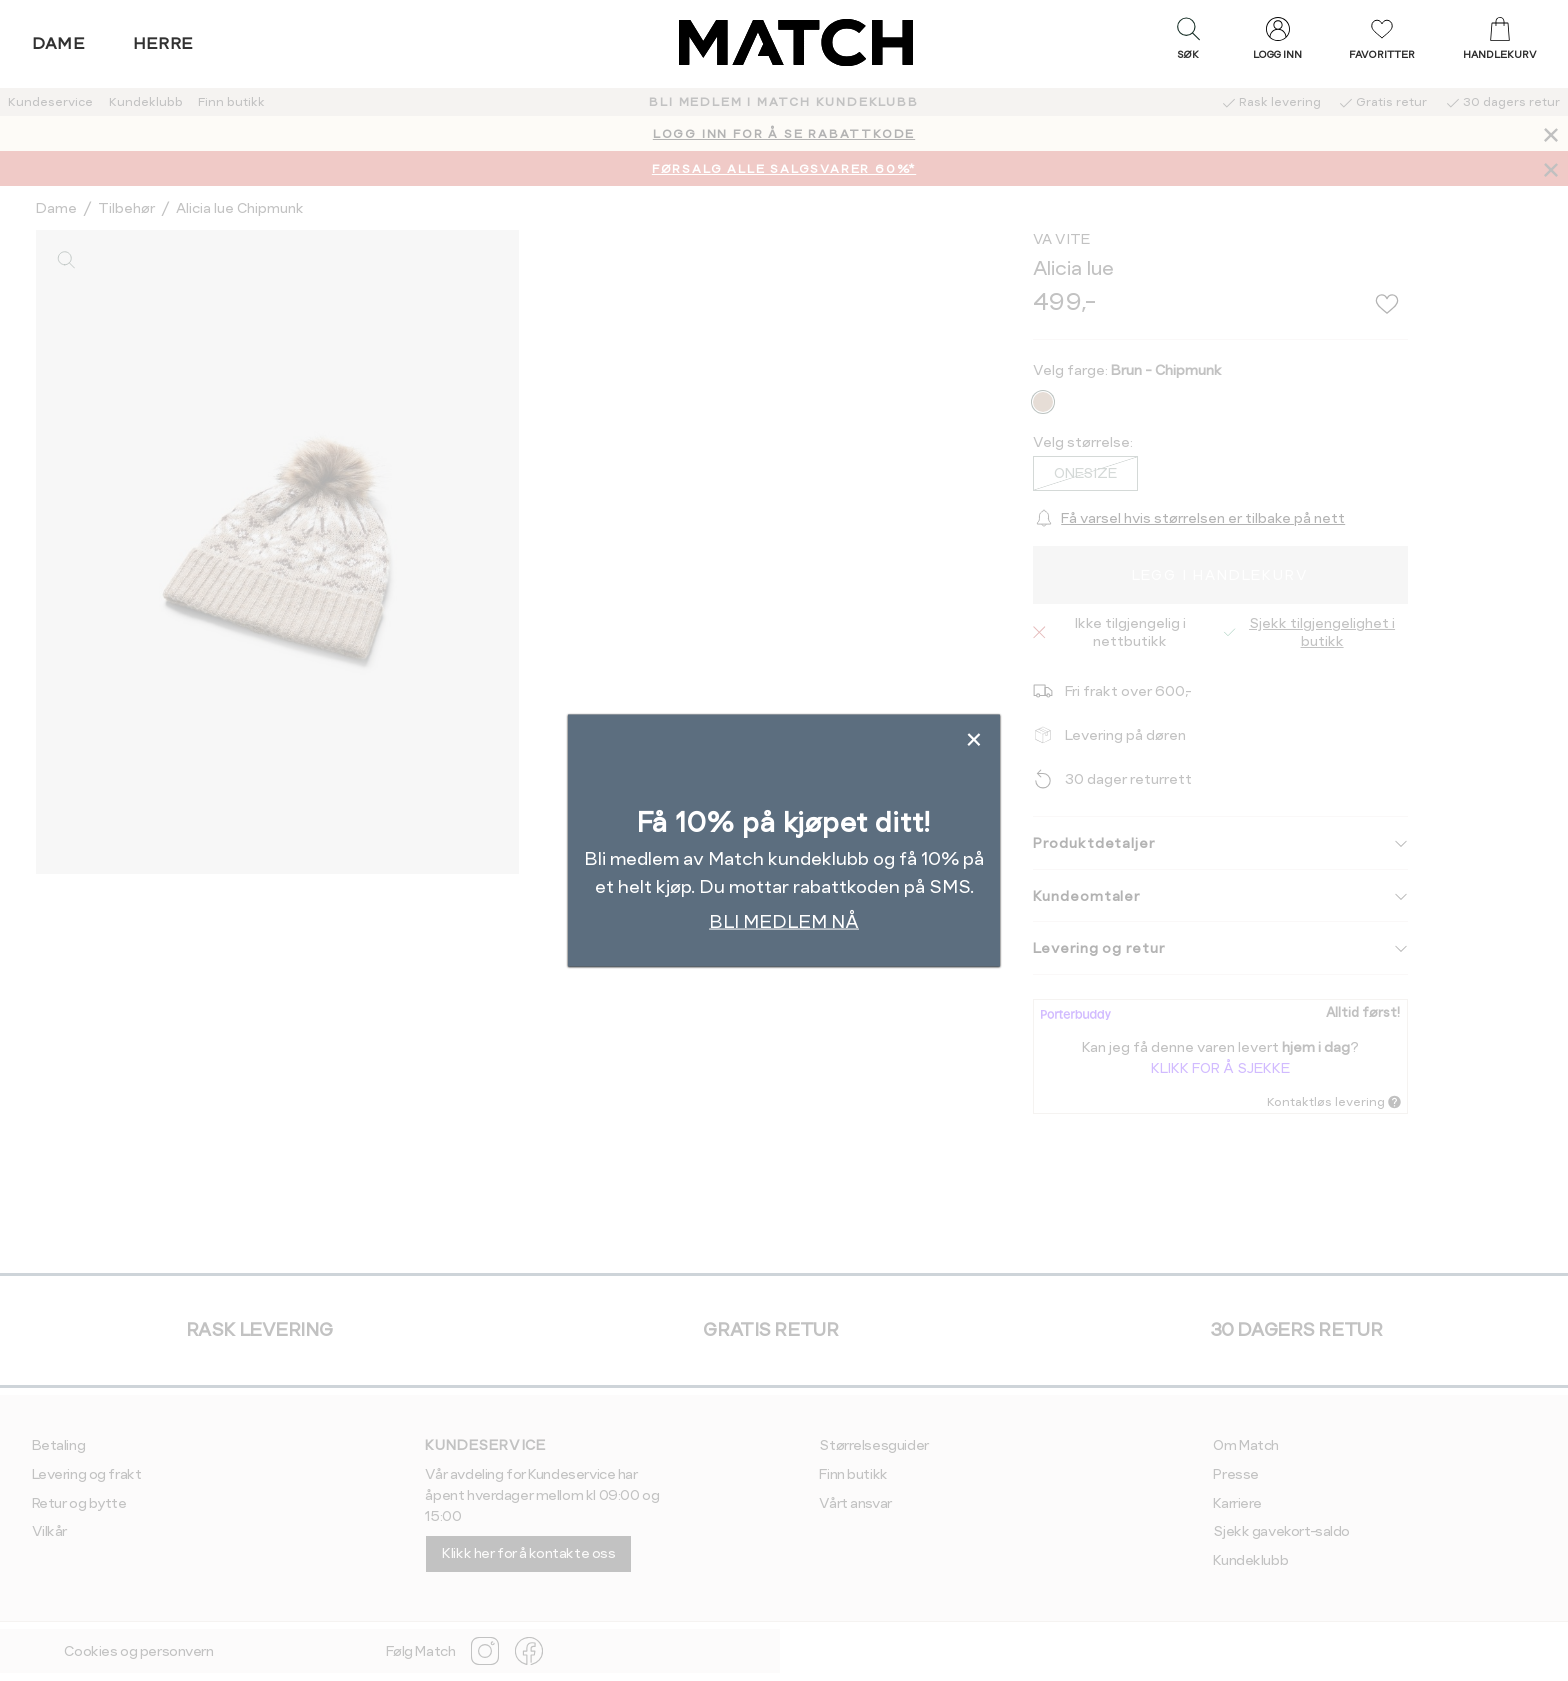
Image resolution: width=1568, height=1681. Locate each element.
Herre (163, 43)
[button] (1188, 43)
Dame (59, 43)
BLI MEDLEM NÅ (784, 920)
